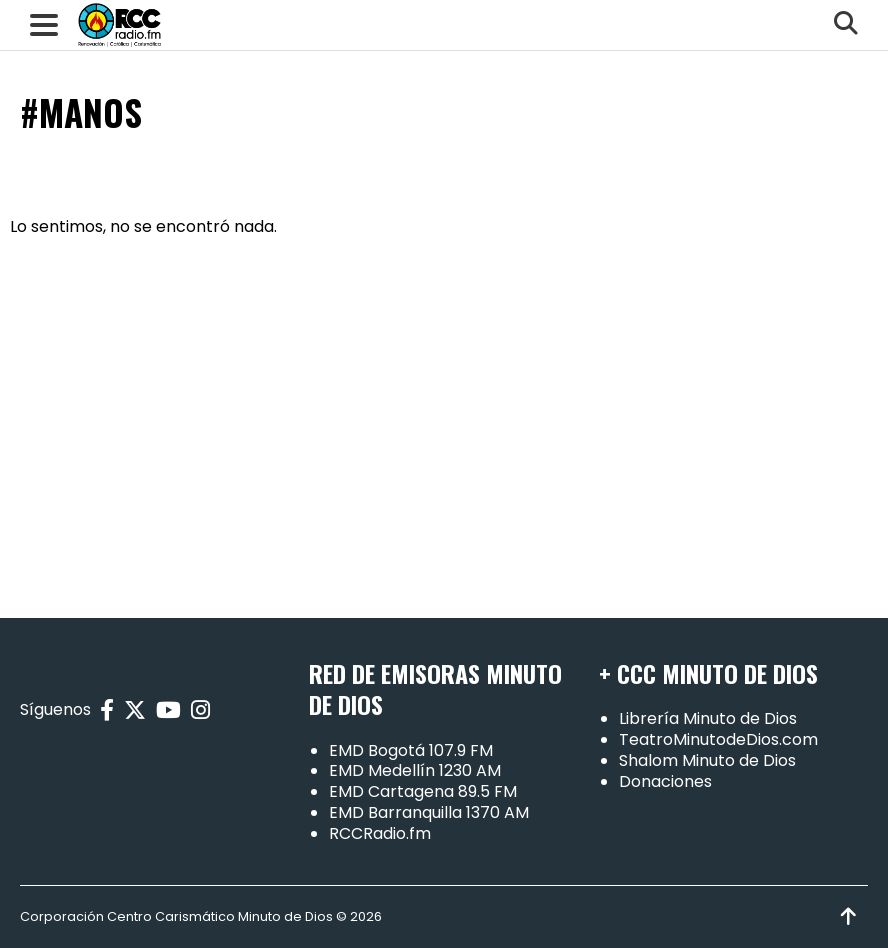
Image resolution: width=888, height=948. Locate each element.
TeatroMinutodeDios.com (718, 739)
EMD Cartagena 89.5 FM (423, 791)
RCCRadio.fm (380, 833)
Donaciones (665, 781)
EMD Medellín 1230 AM (415, 770)
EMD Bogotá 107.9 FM (411, 750)
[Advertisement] (444, 418)
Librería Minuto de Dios (708, 718)
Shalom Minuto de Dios (707, 760)
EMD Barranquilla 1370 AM (429, 812)
